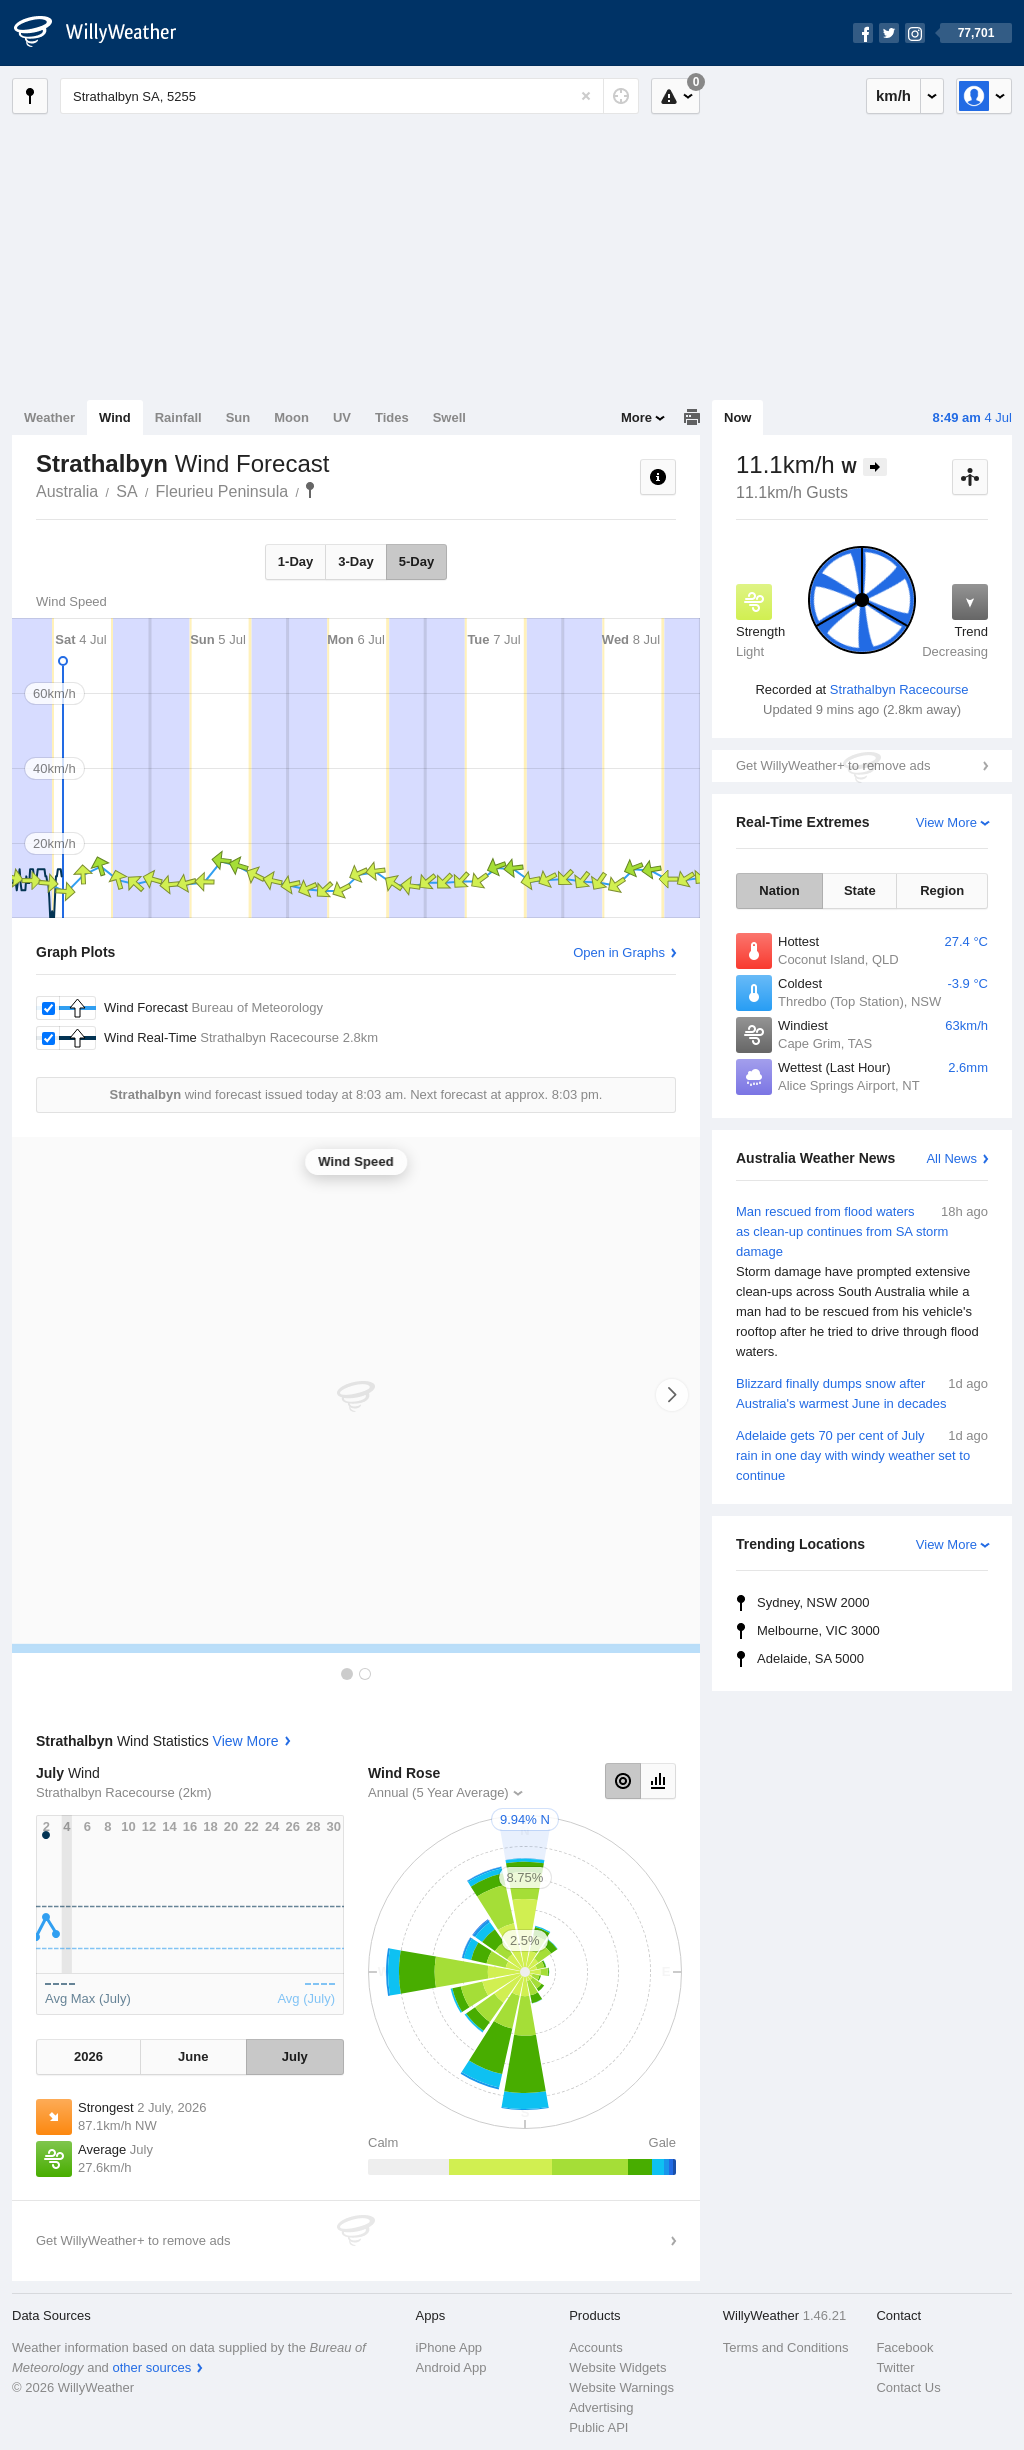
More (636, 417)
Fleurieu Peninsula (222, 491)
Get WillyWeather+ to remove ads (833, 765)
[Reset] (586, 96)
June (193, 2056)
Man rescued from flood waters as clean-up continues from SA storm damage (862, 1282)
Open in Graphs (619, 952)
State (860, 890)
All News (951, 1158)
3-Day (355, 561)
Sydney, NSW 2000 (813, 1602)
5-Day (416, 561)
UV (342, 417)
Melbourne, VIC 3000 (818, 1630)
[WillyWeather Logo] (106, 33)
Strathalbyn (310, 490)
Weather (49, 417)
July (295, 2056)
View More (946, 822)
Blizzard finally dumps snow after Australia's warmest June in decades (862, 1392)
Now (737, 417)
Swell (449, 417)
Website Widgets (617, 2367)
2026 (88, 2056)
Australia (67, 491)
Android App (451, 2367)
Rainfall (178, 417)
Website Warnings (621, 2387)
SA (126, 491)
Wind (115, 417)
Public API (598, 2427)
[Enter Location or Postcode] (349, 96)
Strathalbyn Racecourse (899, 689)
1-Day (295, 561)
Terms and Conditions (786, 2347)
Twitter (895, 2367)
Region (942, 890)
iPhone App (449, 2347)
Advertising (601, 2407)
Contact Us (908, 2387)
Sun (238, 417)
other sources (151, 2367)
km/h (893, 95)
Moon (291, 417)
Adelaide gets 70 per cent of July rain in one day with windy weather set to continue (862, 1454)
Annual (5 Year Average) (438, 1792)
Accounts (595, 2347)
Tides (392, 417)
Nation (779, 890)
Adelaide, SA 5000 (810, 1658)
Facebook (904, 2347)
